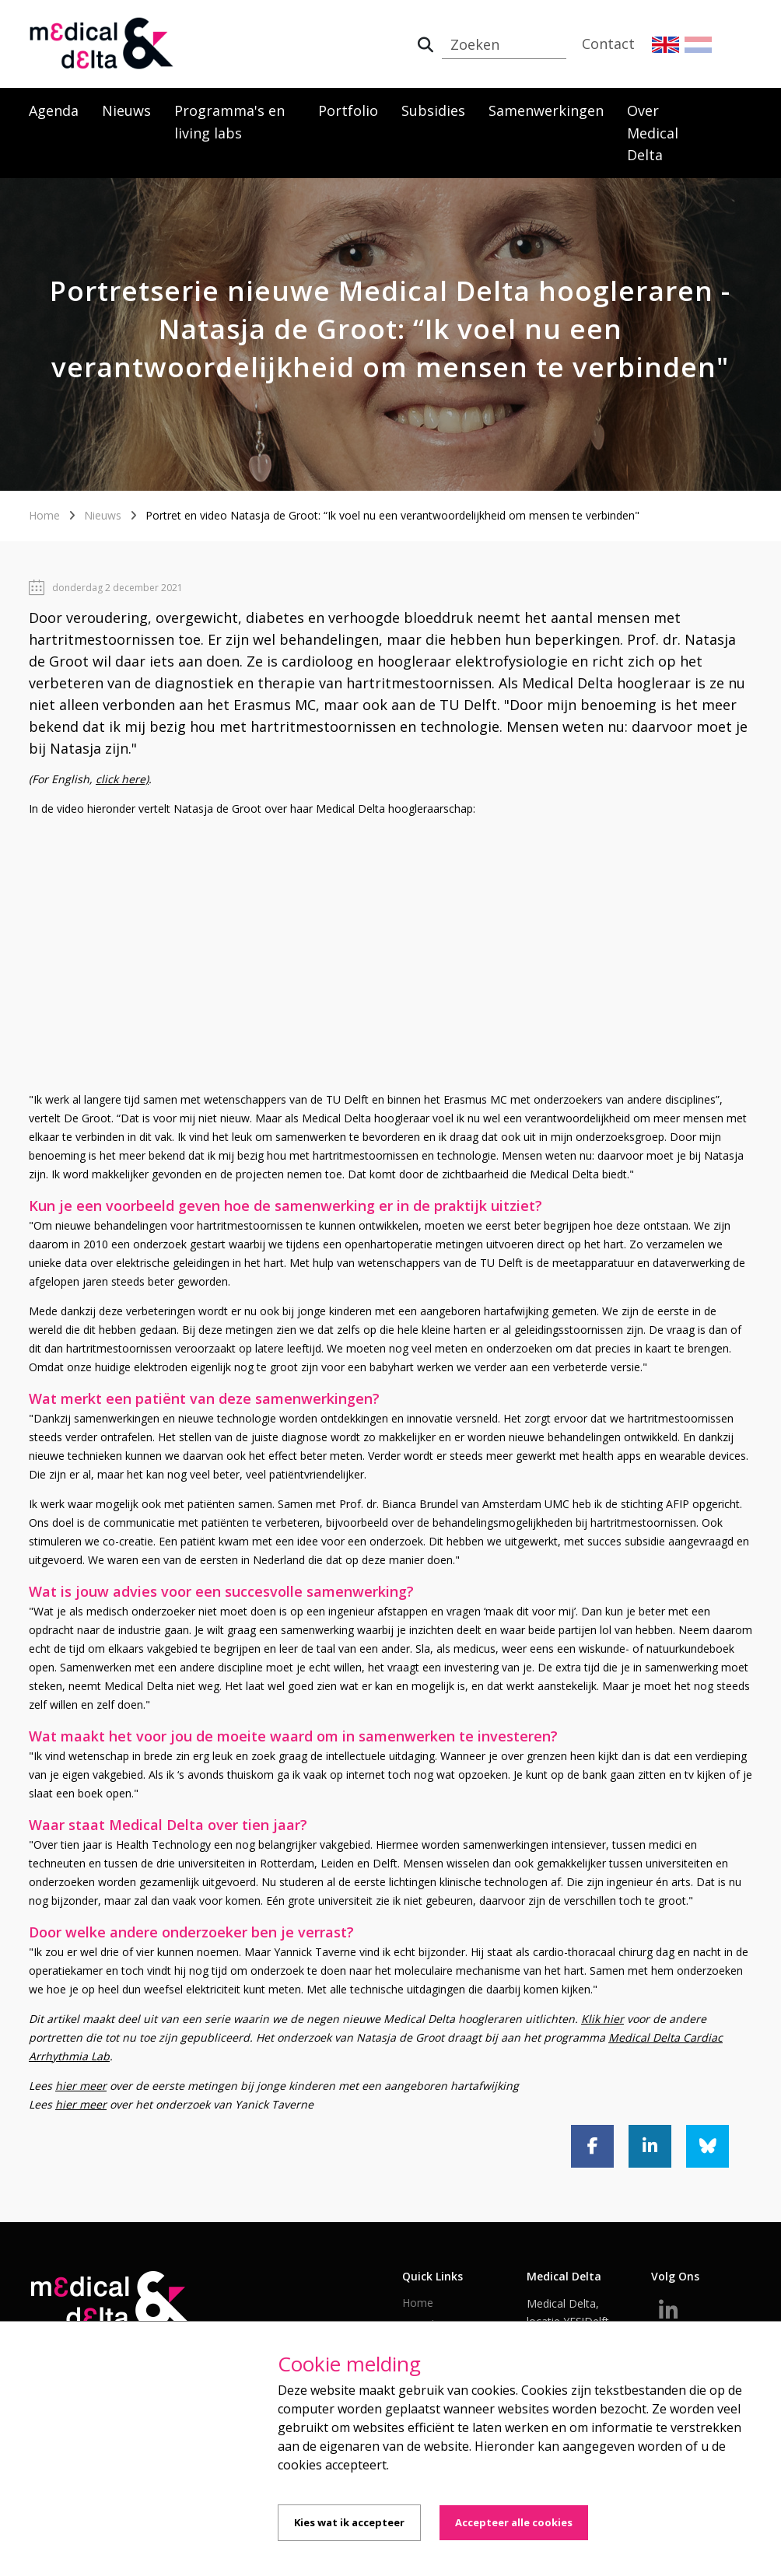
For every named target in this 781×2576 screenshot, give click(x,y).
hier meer (81, 2085)
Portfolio (348, 110)
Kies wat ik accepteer (349, 2522)
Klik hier (602, 2018)
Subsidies (433, 110)
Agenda (54, 110)
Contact (608, 43)
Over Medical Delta (652, 133)
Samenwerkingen (546, 110)
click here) (122, 779)
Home (44, 515)
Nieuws (126, 110)
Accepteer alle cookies (514, 2522)
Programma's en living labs (229, 121)
